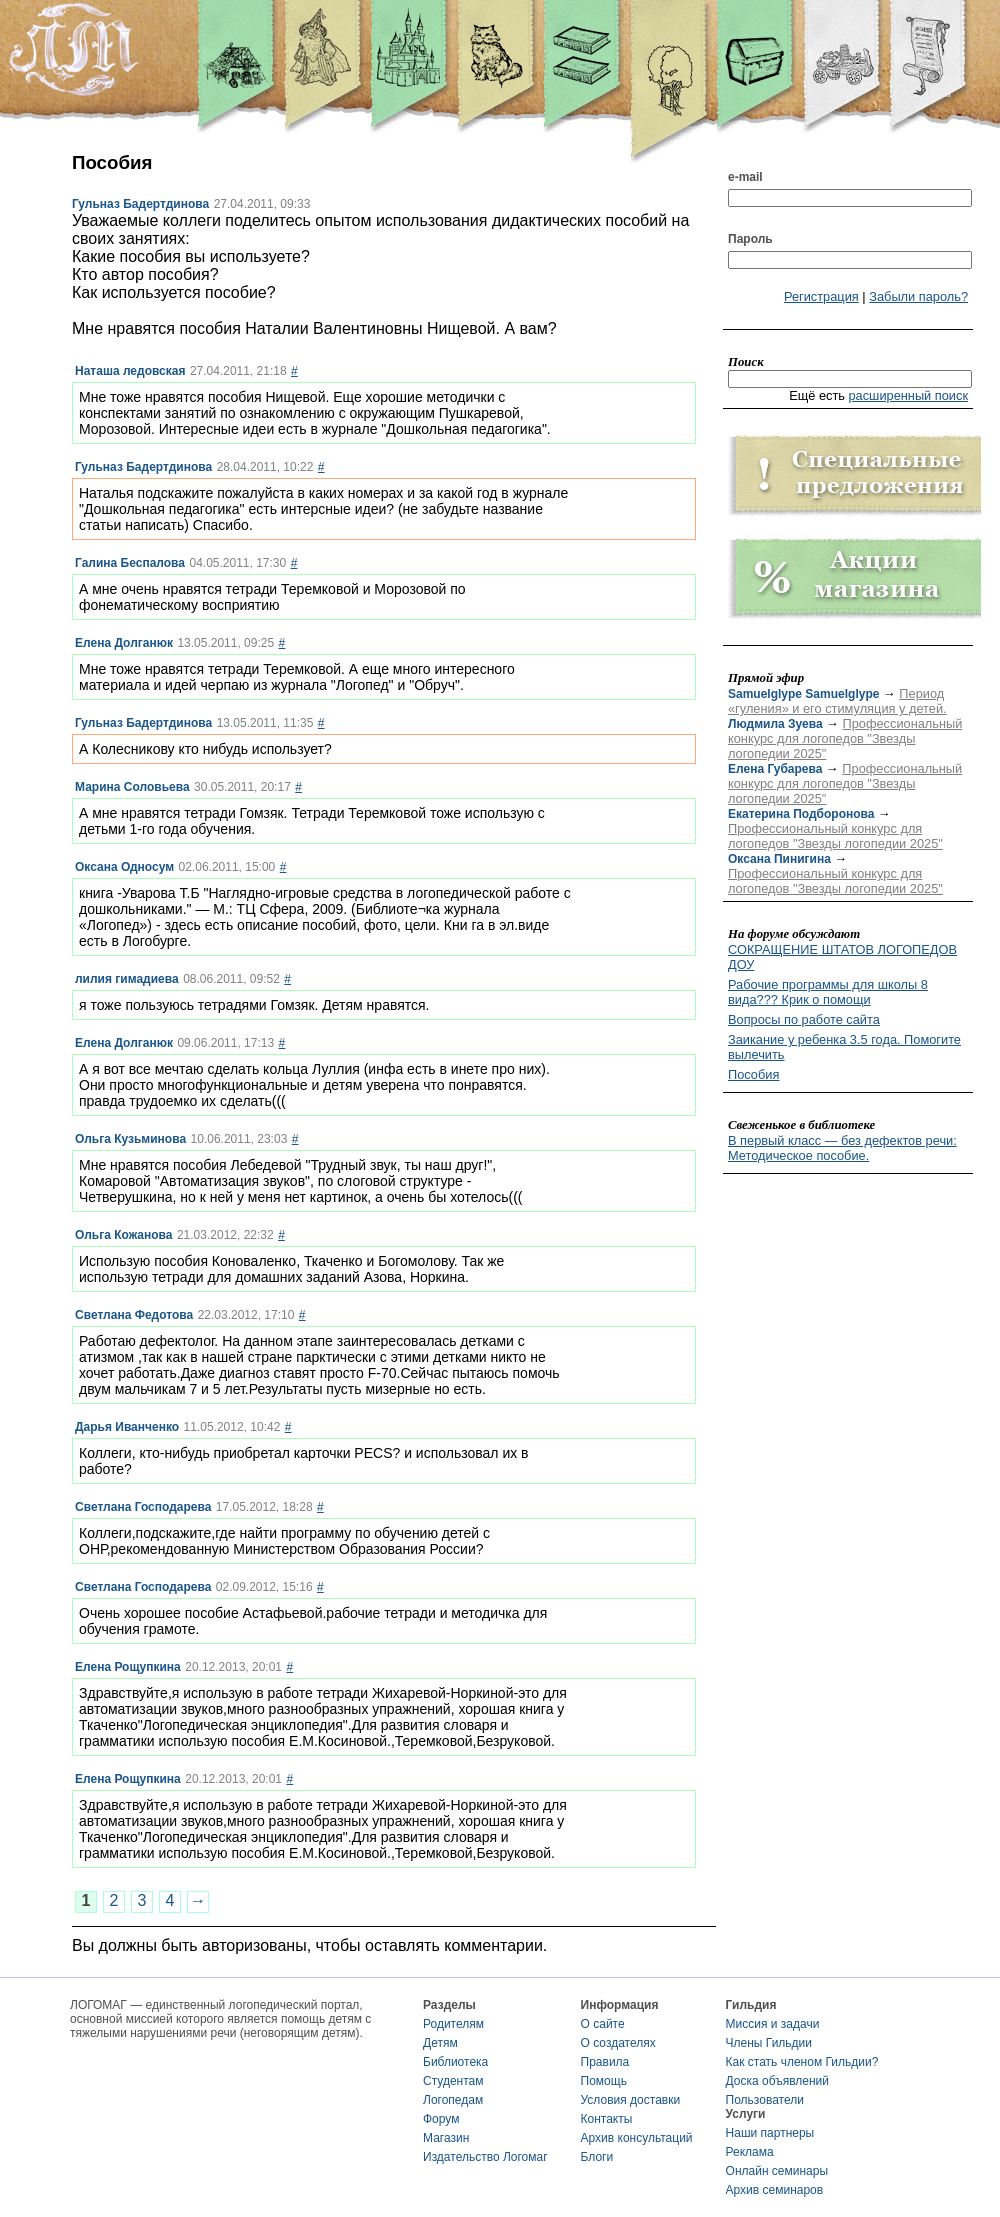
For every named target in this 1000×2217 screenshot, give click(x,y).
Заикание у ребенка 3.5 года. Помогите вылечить (844, 1047)
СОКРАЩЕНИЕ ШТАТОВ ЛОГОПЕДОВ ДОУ (842, 957)
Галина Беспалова (130, 563)
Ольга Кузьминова (130, 1139)
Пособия (753, 1074)
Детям (440, 2043)
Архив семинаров (775, 2190)
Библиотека (455, 2062)
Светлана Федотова (134, 1315)
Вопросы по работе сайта (804, 1019)
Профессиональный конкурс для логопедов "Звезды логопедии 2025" (845, 738)
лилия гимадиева (127, 979)
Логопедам (453, 2100)
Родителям (453, 2024)
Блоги (597, 2157)
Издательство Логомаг (485, 2157)
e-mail (745, 177)
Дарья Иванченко (127, 1427)
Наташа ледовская (130, 371)
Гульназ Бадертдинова (140, 204)
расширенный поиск (908, 395)
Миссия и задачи (773, 2024)
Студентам (453, 2081)
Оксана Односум (124, 867)
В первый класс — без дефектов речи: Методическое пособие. (842, 1148)
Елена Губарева (775, 769)
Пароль (750, 239)
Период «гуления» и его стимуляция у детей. (837, 701)
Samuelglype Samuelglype (803, 694)
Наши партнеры (770, 2133)
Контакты (607, 2119)
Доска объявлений (777, 2081)
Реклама (750, 2152)
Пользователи (765, 2100)
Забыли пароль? (918, 296)
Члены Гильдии (769, 2043)
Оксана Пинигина (779, 859)
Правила (605, 2062)
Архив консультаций (637, 2138)
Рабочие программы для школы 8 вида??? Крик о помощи (828, 992)
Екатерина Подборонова (801, 814)
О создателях (618, 2043)
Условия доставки (631, 2100)
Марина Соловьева (132, 787)
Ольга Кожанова (123, 1235)
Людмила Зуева (775, 724)
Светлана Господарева (143, 1507)
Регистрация (821, 296)
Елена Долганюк (124, 643)
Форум (441, 2119)
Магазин (446, 2138)
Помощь (604, 2081)
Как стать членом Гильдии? (802, 2062)
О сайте (603, 2024)
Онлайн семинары (777, 2171)
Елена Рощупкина (128, 1667)
